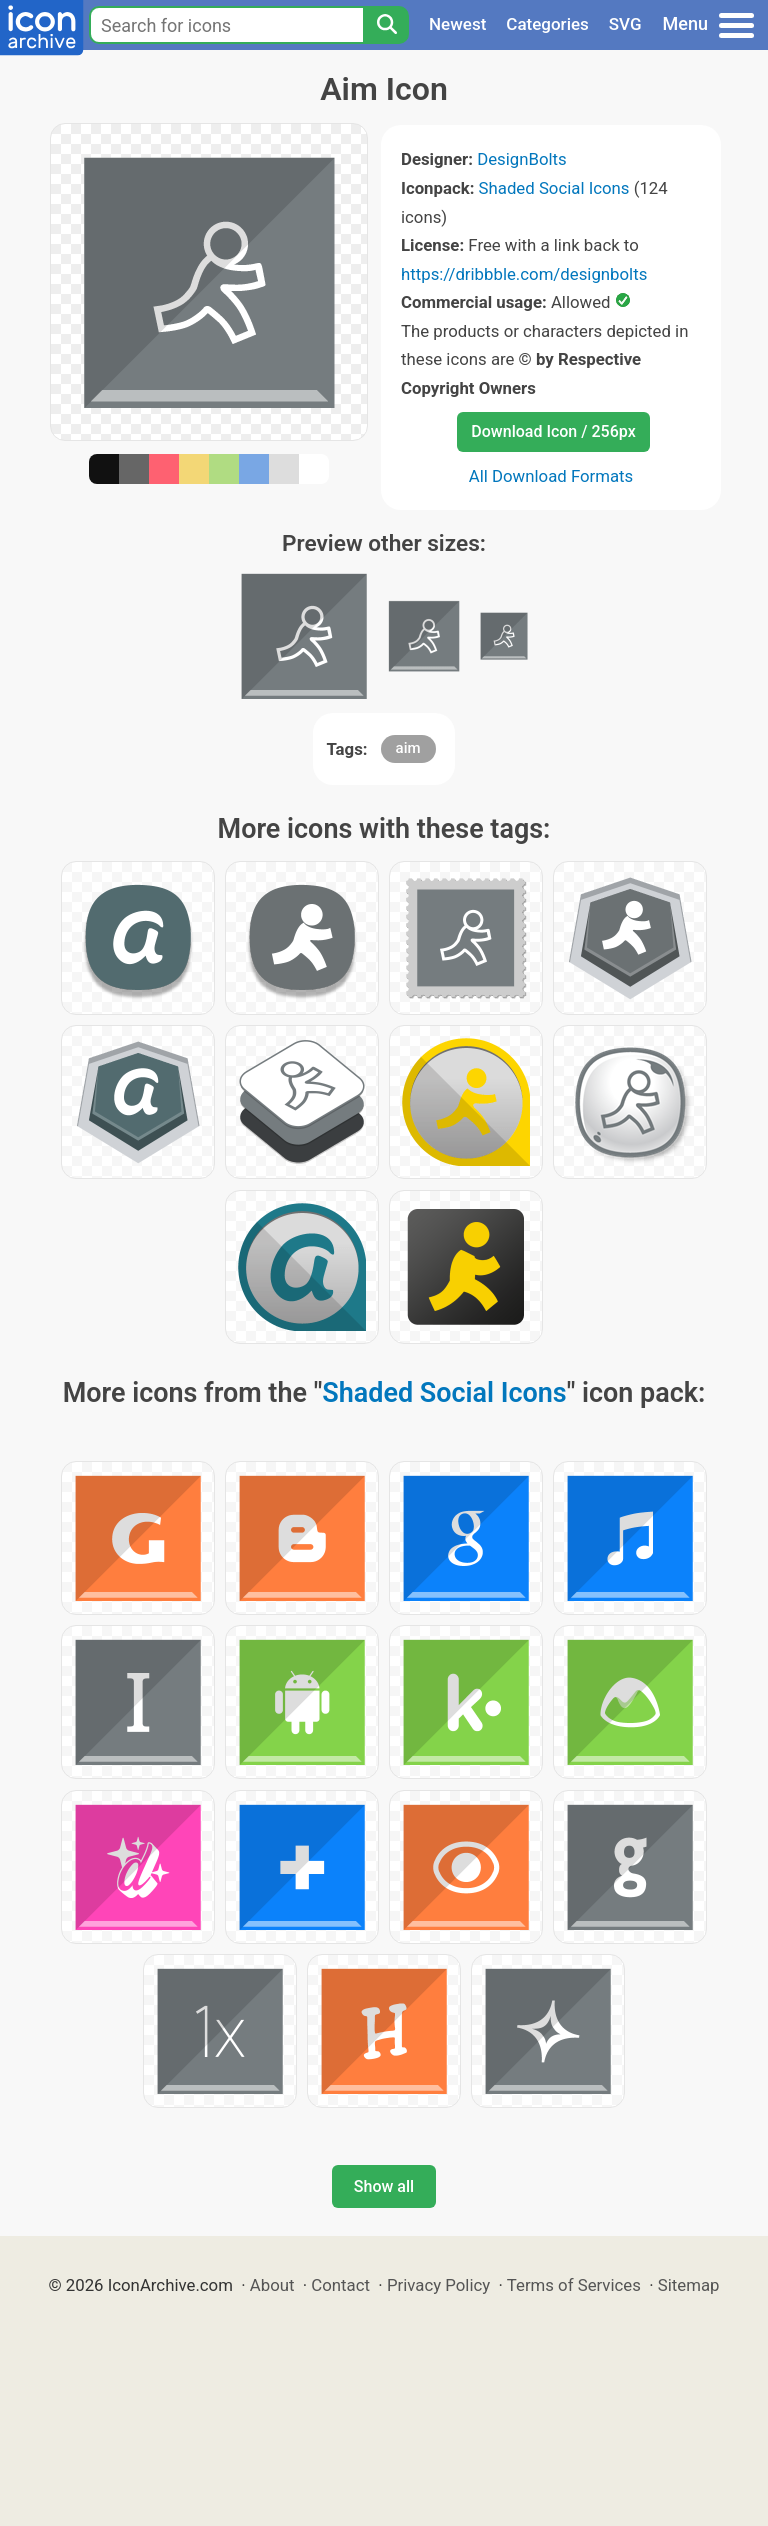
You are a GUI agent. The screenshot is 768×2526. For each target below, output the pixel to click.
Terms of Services (574, 2285)
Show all (384, 2186)
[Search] (386, 25)
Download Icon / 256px (553, 431)
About (272, 2285)
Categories (547, 24)
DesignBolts (522, 159)
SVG (625, 24)
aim (408, 748)
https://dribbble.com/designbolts (524, 274)
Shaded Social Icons (554, 188)
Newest (457, 24)
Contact (340, 2285)
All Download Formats (551, 476)
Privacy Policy (438, 2285)
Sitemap (689, 2285)
